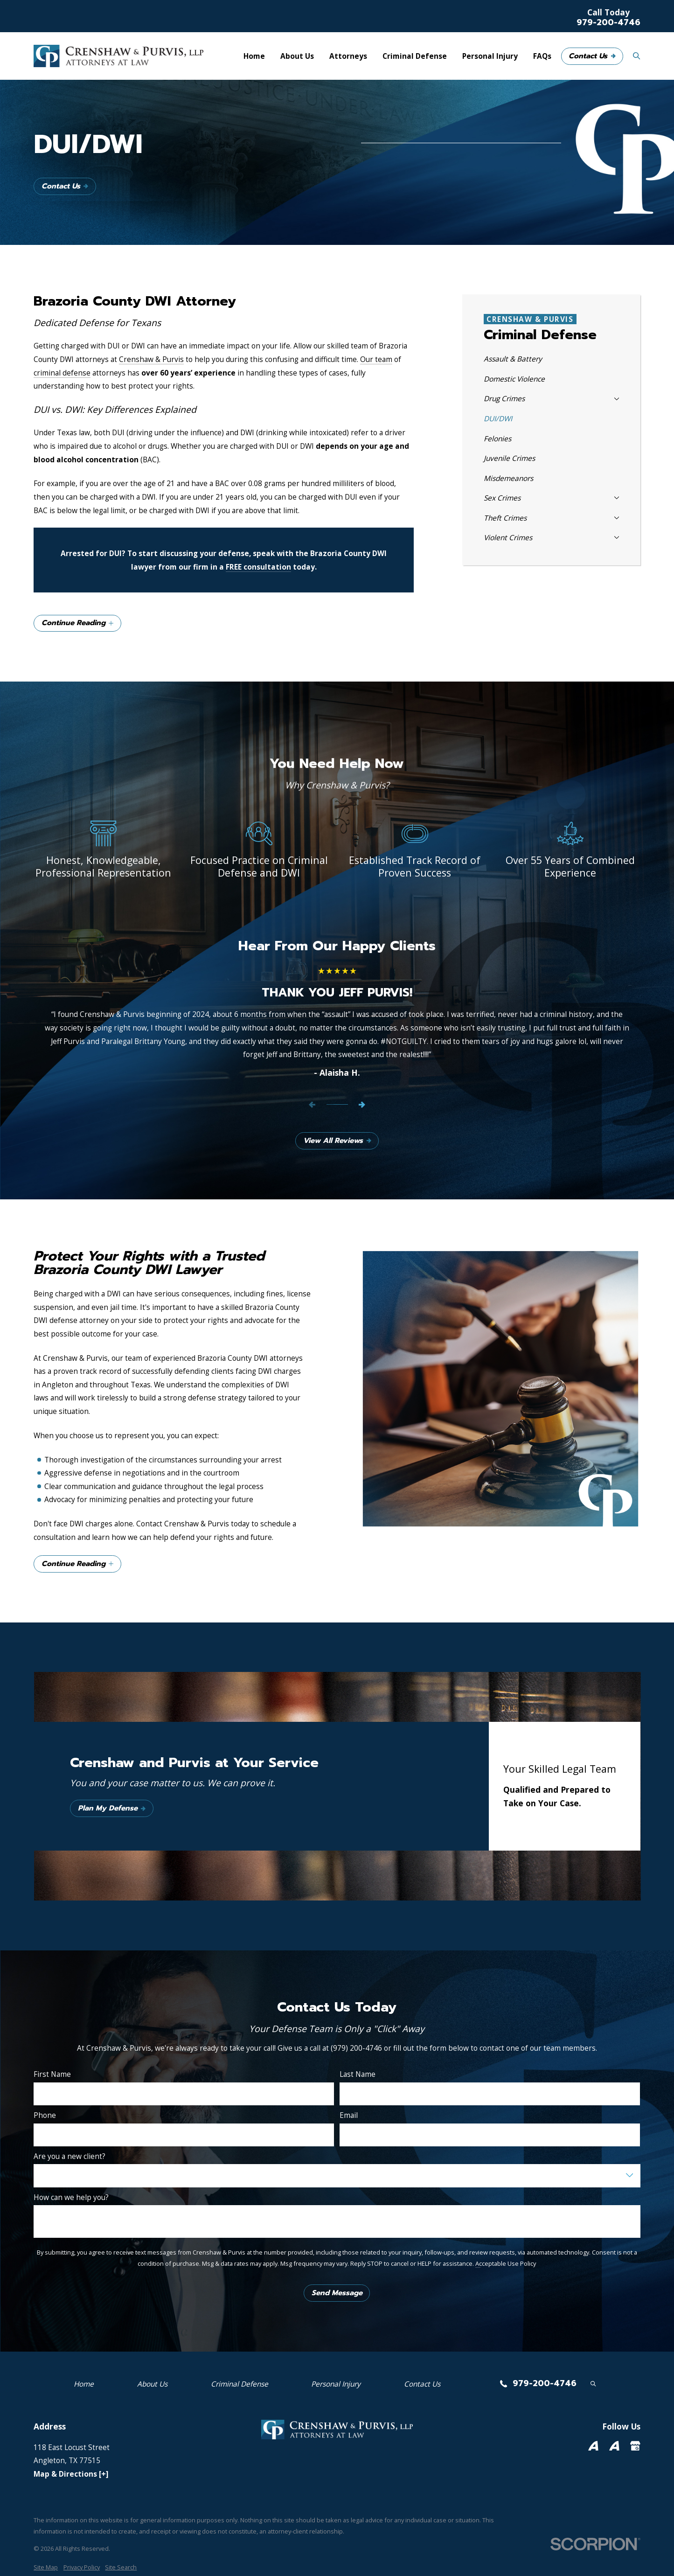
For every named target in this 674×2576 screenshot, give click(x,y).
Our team (376, 359)
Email (349, 2115)
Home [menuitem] (254, 56)
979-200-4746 (608, 23)
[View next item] (362, 1104)
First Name (52, 2074)
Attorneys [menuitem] (348, 56)
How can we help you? (71, 2197)
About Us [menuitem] (297, 56)
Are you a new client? (69, 2156)
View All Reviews (337, 1140)
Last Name (357, 2074)
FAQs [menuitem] (542, 56)
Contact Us (592, 56)
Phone (45, 2115)
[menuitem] (551, 359)
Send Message (337, 2292)
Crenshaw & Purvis (151, 359)
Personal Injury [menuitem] (490, 56)
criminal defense (62, 373)
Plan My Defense (112, 1808)
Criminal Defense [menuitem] (414, 56)
